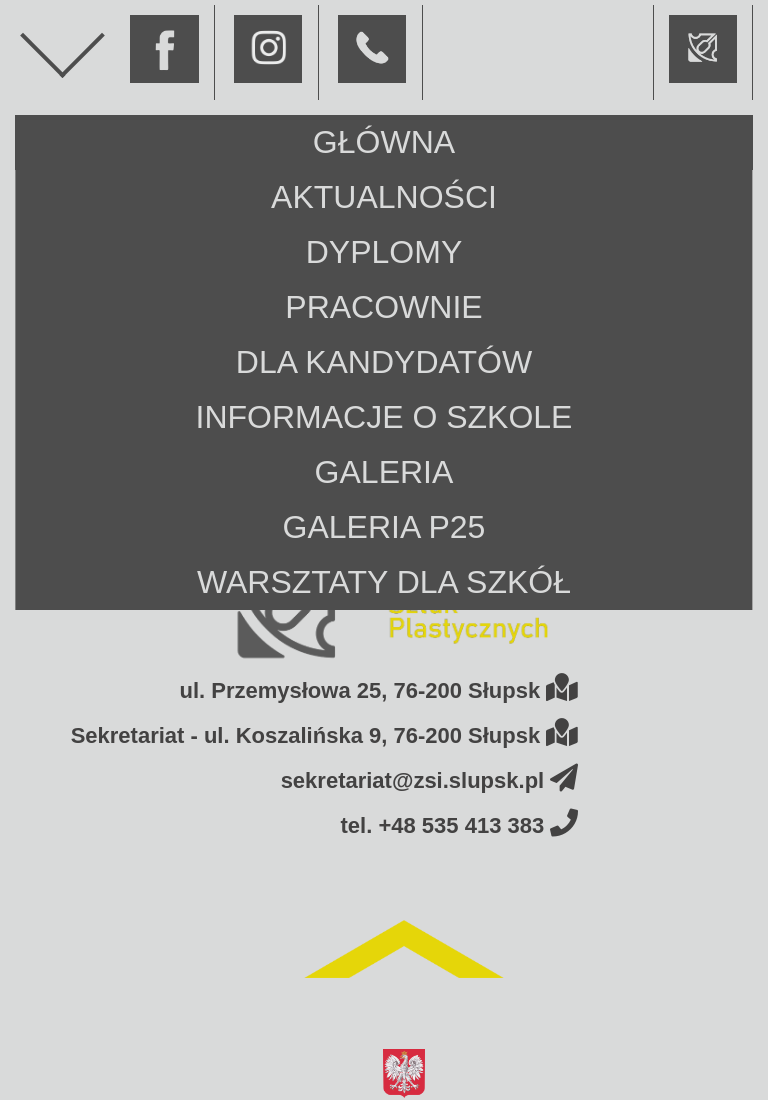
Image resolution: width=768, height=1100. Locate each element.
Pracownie (383, 307)
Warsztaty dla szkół (384, 582)
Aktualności (384, 197)
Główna (384, 142)
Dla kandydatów (384, 362)
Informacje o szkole (384, 417)
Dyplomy (384, 252)
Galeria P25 (384, 527)
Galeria (384, 472)
